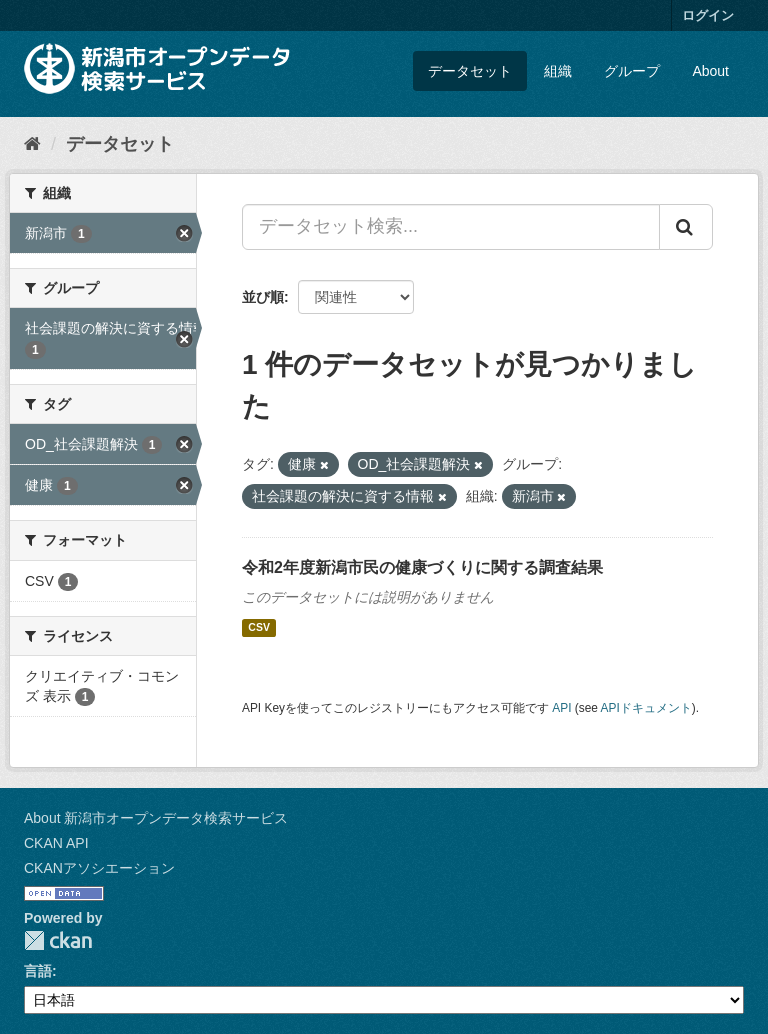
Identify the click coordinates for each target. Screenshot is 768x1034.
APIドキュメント (646, 708)
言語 (38, 971)
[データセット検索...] (451, 227)
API (561, 708)
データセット (470, 71)
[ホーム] (32, 144)
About (710, 71)
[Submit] (686, 227)
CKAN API (56, 843)
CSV (259, 628)
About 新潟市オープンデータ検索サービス (156, 818)
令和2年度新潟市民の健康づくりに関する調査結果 (422, 567)
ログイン (708, 15)
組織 (558, 71)
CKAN (58, 940)
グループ (632, 71)
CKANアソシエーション (99, 868)
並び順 (263, 297)
